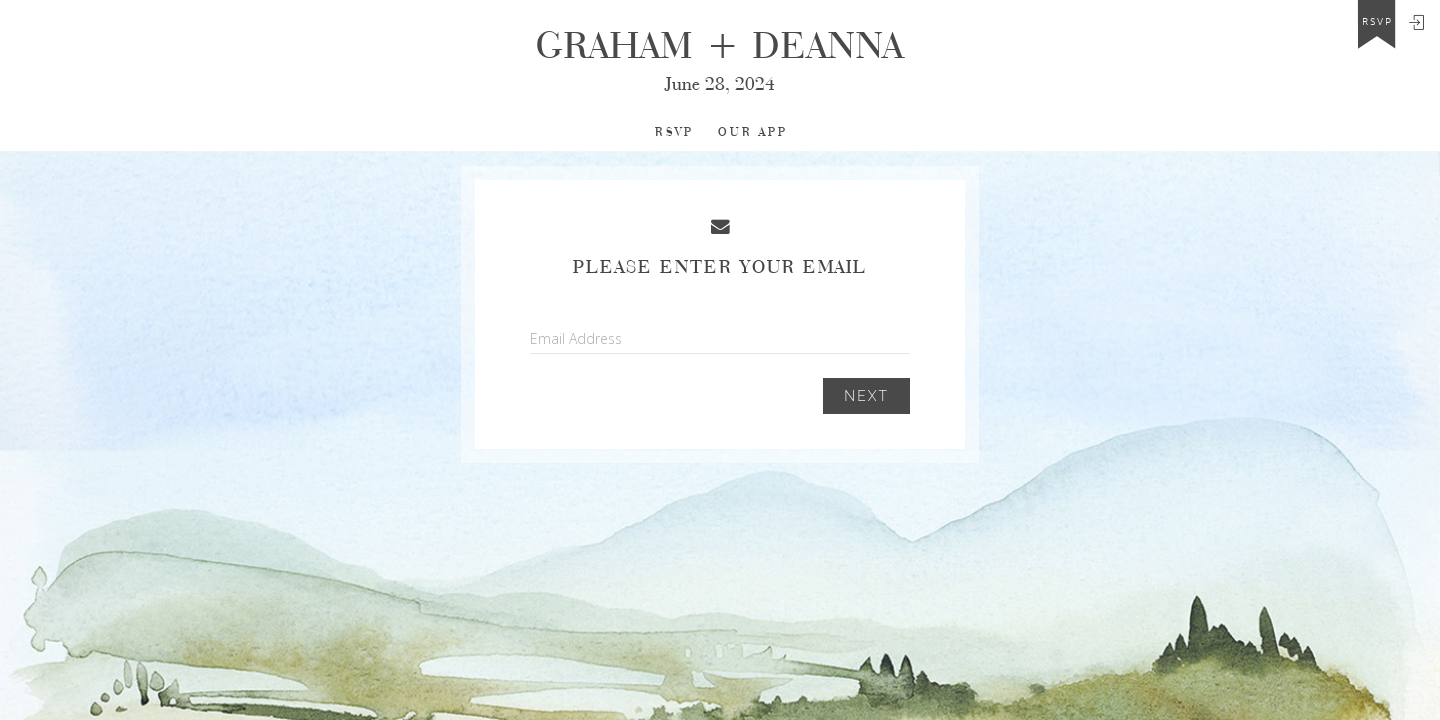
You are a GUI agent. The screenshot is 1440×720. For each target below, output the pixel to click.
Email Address (576, 338)
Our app (753, 132)
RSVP (674, 132)
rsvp (1377, 22)
